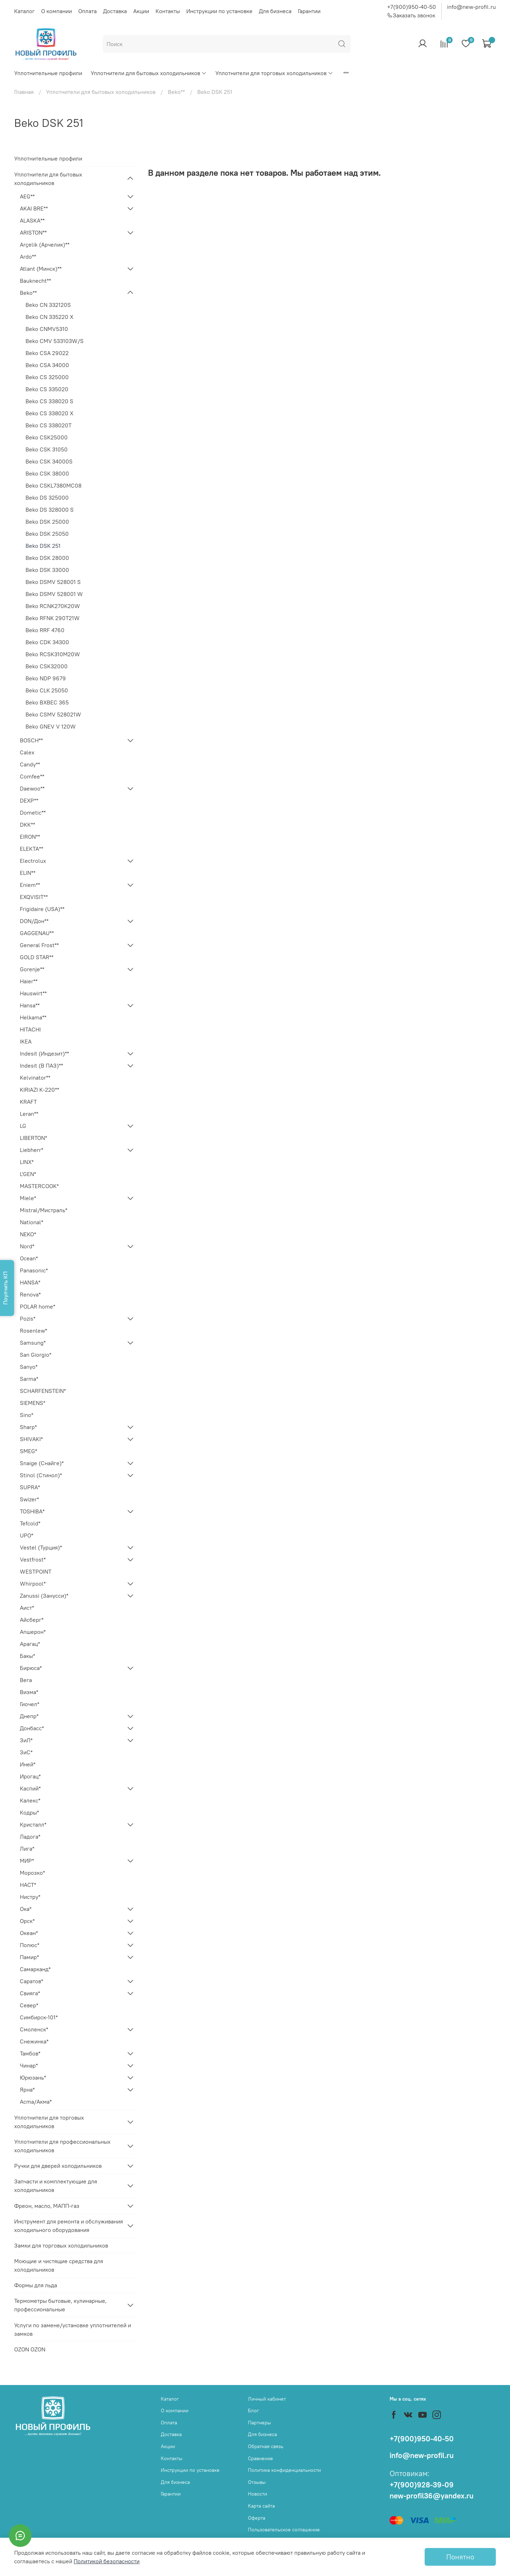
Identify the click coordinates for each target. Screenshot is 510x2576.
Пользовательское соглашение (284, 2529)
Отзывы (257, 2482)
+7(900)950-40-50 (411, 6)
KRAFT (28, 1101)
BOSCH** (31, 740)
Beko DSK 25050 (47, 533)
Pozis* (27, 1318)
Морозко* (32, 1872)
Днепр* (29, 1716)
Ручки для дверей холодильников (58, 2165)
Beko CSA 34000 (47, 365)
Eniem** (30, 884)
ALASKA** (32, 220)
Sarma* (29, 1378)
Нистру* (30, 1896)
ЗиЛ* (26, 1740)
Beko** (176, 91)
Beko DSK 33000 (47, 569)
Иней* (27, 1764)
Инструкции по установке (219, 11)
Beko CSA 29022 (47, 352)
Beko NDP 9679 (46, 678)
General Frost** (39, 945)
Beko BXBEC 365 (47, 702)
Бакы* (27, 1655)
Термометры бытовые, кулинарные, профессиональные (60, 2305)
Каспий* (30, 1788)
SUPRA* (30, 1487)
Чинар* (29, 2065)
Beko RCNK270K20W (53, 605)
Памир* (29, 1957)
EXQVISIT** (34, 896)
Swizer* (29, 1499)
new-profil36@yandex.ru (432, 2496)
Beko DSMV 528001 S (53, 581)
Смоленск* (34, 2029)
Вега (26, 1679)
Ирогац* (30, 1776)
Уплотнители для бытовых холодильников (149, 73)
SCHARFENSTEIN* (43, 1390)
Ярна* (27, 2089)
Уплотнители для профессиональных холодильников (62, 2146)
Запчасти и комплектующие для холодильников (55, 2185)
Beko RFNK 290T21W (53, 617)
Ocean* (29, 1258)
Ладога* (30, 1836)
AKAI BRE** (34, 208)
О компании (56, 11)
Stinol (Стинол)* (41, 1475)
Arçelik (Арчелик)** (44, 244)
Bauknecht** (35, 280)
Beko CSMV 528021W (53, 714)
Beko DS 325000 (47, 497)
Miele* (28, 1198)
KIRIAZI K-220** (39, 1089)
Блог (253, 2410)
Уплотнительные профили (48, 73)
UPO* (26, 1535)
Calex (27, 752)
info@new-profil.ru (471, 6)
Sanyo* (29, 1366)
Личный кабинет (267, 2399)
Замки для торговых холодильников (61, 2245)
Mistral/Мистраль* (43, 1210)
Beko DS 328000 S (50, 509)
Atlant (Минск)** (41, 268)
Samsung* (33, 1342)
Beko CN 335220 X (49, 316)
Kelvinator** (35, 1077)
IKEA (26, 1041)
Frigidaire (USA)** (42, 908)
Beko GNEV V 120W (51, 726)
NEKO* (28, 1234)
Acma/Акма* (36, 2101)
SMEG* (28, 1451)
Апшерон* (33, 1631)
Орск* (27, 1920)
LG (23, 1125)
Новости (257, 2494)
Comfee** (32, 776)
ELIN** (27, 872)
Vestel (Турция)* (41, 1547)
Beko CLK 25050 (47, 690)
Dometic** (33, 812)
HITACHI (30, 1029)
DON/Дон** (34, 920)
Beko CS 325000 (47, 377)
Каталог (24, 11)
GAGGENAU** (37, 933)
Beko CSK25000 (47, 437)
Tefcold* (30, 1523)
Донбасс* (32, 1728)
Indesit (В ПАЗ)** (41, 1065)
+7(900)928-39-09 (422, 2485)
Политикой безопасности (107, 2561)
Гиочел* (29, 1704)
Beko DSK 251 (43, 545)
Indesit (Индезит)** (44, 1053)
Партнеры (259, 2422)
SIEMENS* (32, 1402)
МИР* (27, 1860)
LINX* (27, 1161)
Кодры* (29, 1812)
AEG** (27, 196)
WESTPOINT (35, 1571)
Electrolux (33, 860)
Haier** (29, 981)
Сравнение (260, 2458)
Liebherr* (31, 1149)
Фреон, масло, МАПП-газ (46, 2205)
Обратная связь (265, 2446)
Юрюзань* (33, 2077)
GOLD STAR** (36, 957)
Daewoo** (32, 788)
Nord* (27, 1246)
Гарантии (309, 11)
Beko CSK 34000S (49, 461)
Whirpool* (33, 1583)
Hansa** (30, 1005)
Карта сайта (261, 2506)
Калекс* (30, 1800)
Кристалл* (33, 1824)
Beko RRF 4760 (45, 630)
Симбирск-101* (39, 2017)
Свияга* (30, 1993)
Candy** (30, 764)
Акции (141, 11)
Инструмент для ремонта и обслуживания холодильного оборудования (68, 2225)
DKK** (27, 824)
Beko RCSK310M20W (53, 654)
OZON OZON (29, 2349)
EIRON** (30, 836)
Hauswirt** (33, 993)
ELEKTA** (31, 848)
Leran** (29, 1113)
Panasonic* (34, 1270)
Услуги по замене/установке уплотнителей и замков (72, 2329)
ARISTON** (33, 232)
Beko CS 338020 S (49, 401)
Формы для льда (35, 2285)
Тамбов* (30, 2053)
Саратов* (31, 1981)
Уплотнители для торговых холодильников (274, 73)
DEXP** (29, 800)
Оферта (256, 2518)
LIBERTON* (33, 1137)
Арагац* (30, 1643)
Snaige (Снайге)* (42, 1463)
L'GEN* (28, 1173)
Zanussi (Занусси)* (44, 1595)
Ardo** (28, 256)
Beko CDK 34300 (47, 642)
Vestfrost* (33, 1559)
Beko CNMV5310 (47, 328)
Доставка (115, 11)
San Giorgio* (35, 1354)
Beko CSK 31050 (47, 449)
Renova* (30, 1294)
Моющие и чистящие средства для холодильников (58, 2265)
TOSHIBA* (32, 1511)
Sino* (26, 1414)
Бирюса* (31, 1667)
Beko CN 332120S (48, 304)
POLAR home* (37, 1306)
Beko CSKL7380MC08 (53, 485)
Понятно (460, 2556)
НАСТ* (28, 1884)
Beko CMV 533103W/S (55, 340)
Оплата (87, 11)
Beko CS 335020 (47, 389)
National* (31, 1222)
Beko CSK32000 (47, 666)
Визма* (29, 1691)
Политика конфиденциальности (284, 2470)
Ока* (26, 1908)
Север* (29, 2005)
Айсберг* (32, 1619)
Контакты (167, 11)
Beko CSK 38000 (47, 473)
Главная (24, 91)
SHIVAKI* (31, 1438)
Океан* (29, 1932)
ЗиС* (26, 1752)
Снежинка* (34, 2041)
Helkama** (33, 1017)
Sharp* (28, 1426)
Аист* (27, 1607)
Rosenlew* (33, 1330)
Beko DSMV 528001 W (54, 593)
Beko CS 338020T (49, 425)
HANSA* (30, 1282)
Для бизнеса (275, 11)
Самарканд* (35, 1969)
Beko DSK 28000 (47, 557)
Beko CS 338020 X (49, 413)
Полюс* (29, 1944)
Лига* (27, 1848)
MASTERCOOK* (39, 1185)
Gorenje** (32, 969)
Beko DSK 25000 (47, 521)
